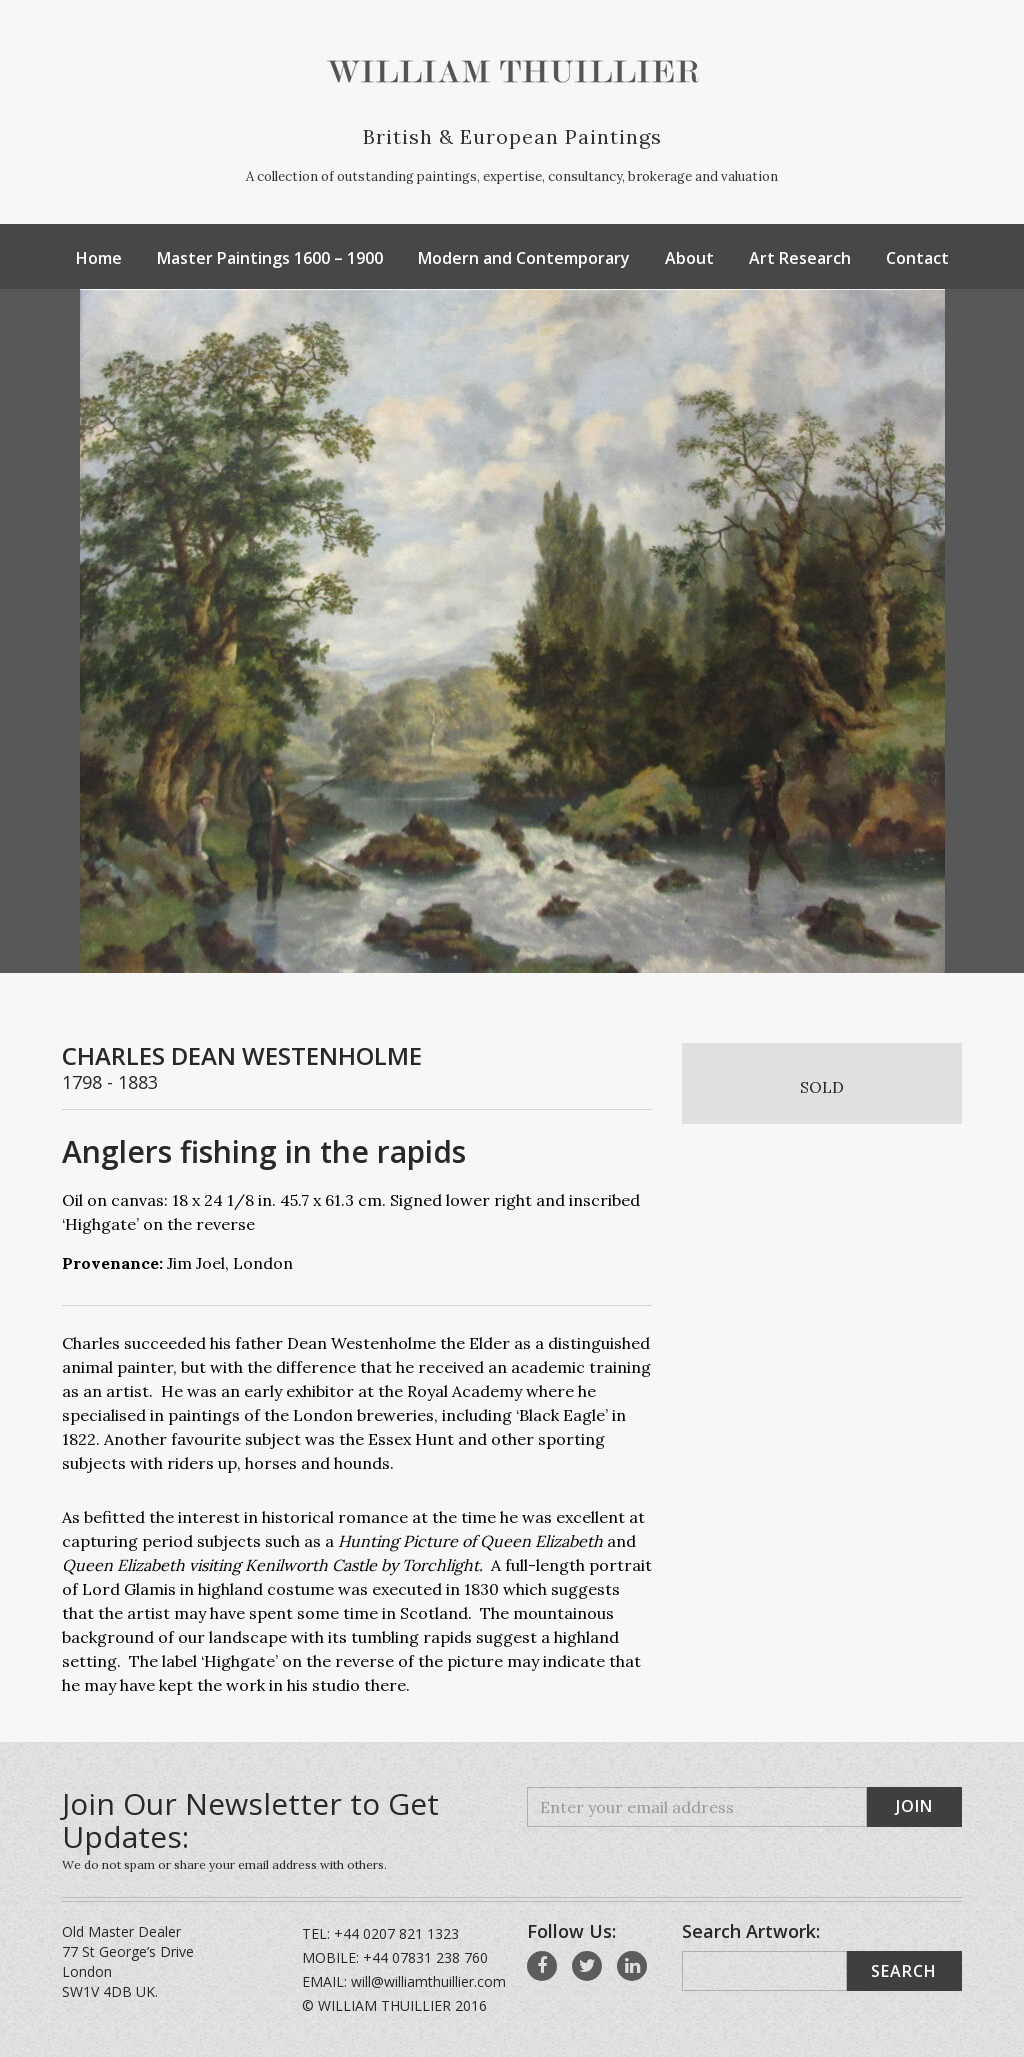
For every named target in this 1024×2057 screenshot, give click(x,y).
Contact (917, 258)
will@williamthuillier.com (428, 1981)
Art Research (800, 258)
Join (914, 1806)
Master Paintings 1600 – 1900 (270, 258)
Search (904, 1971)
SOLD (822, 1087)
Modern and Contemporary (524, 258)
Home (99, 258)
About (689, 258)
